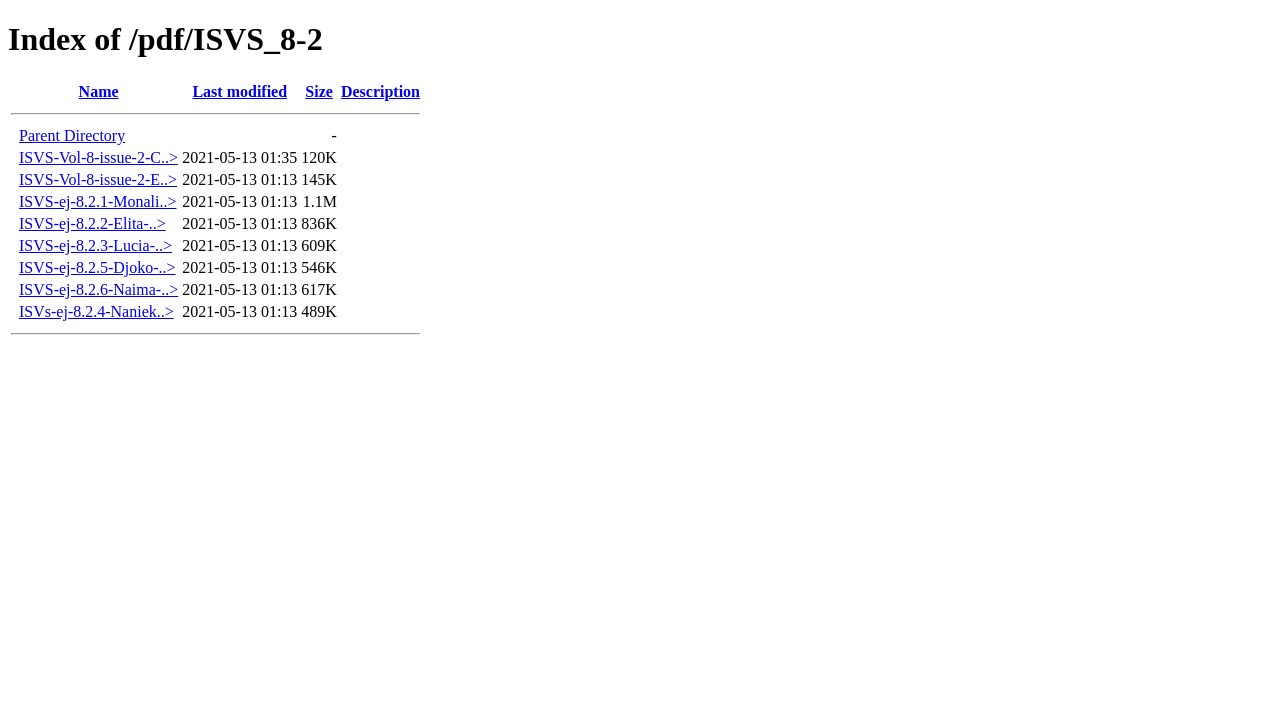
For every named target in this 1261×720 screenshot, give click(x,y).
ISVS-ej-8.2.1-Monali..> (97, 201)
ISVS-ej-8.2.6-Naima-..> (98, 289)
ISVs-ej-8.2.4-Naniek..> (96, 311)
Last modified (239, 91)
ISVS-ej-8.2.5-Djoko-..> (97, 267)
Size (319, 91)
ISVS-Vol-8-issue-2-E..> (98, 179)
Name (99, 91)
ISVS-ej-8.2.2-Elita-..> (92, 223)
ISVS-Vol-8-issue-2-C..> (98, 157)
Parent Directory (72, 135)
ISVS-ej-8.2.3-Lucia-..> (95, 245)
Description (380, 91)
